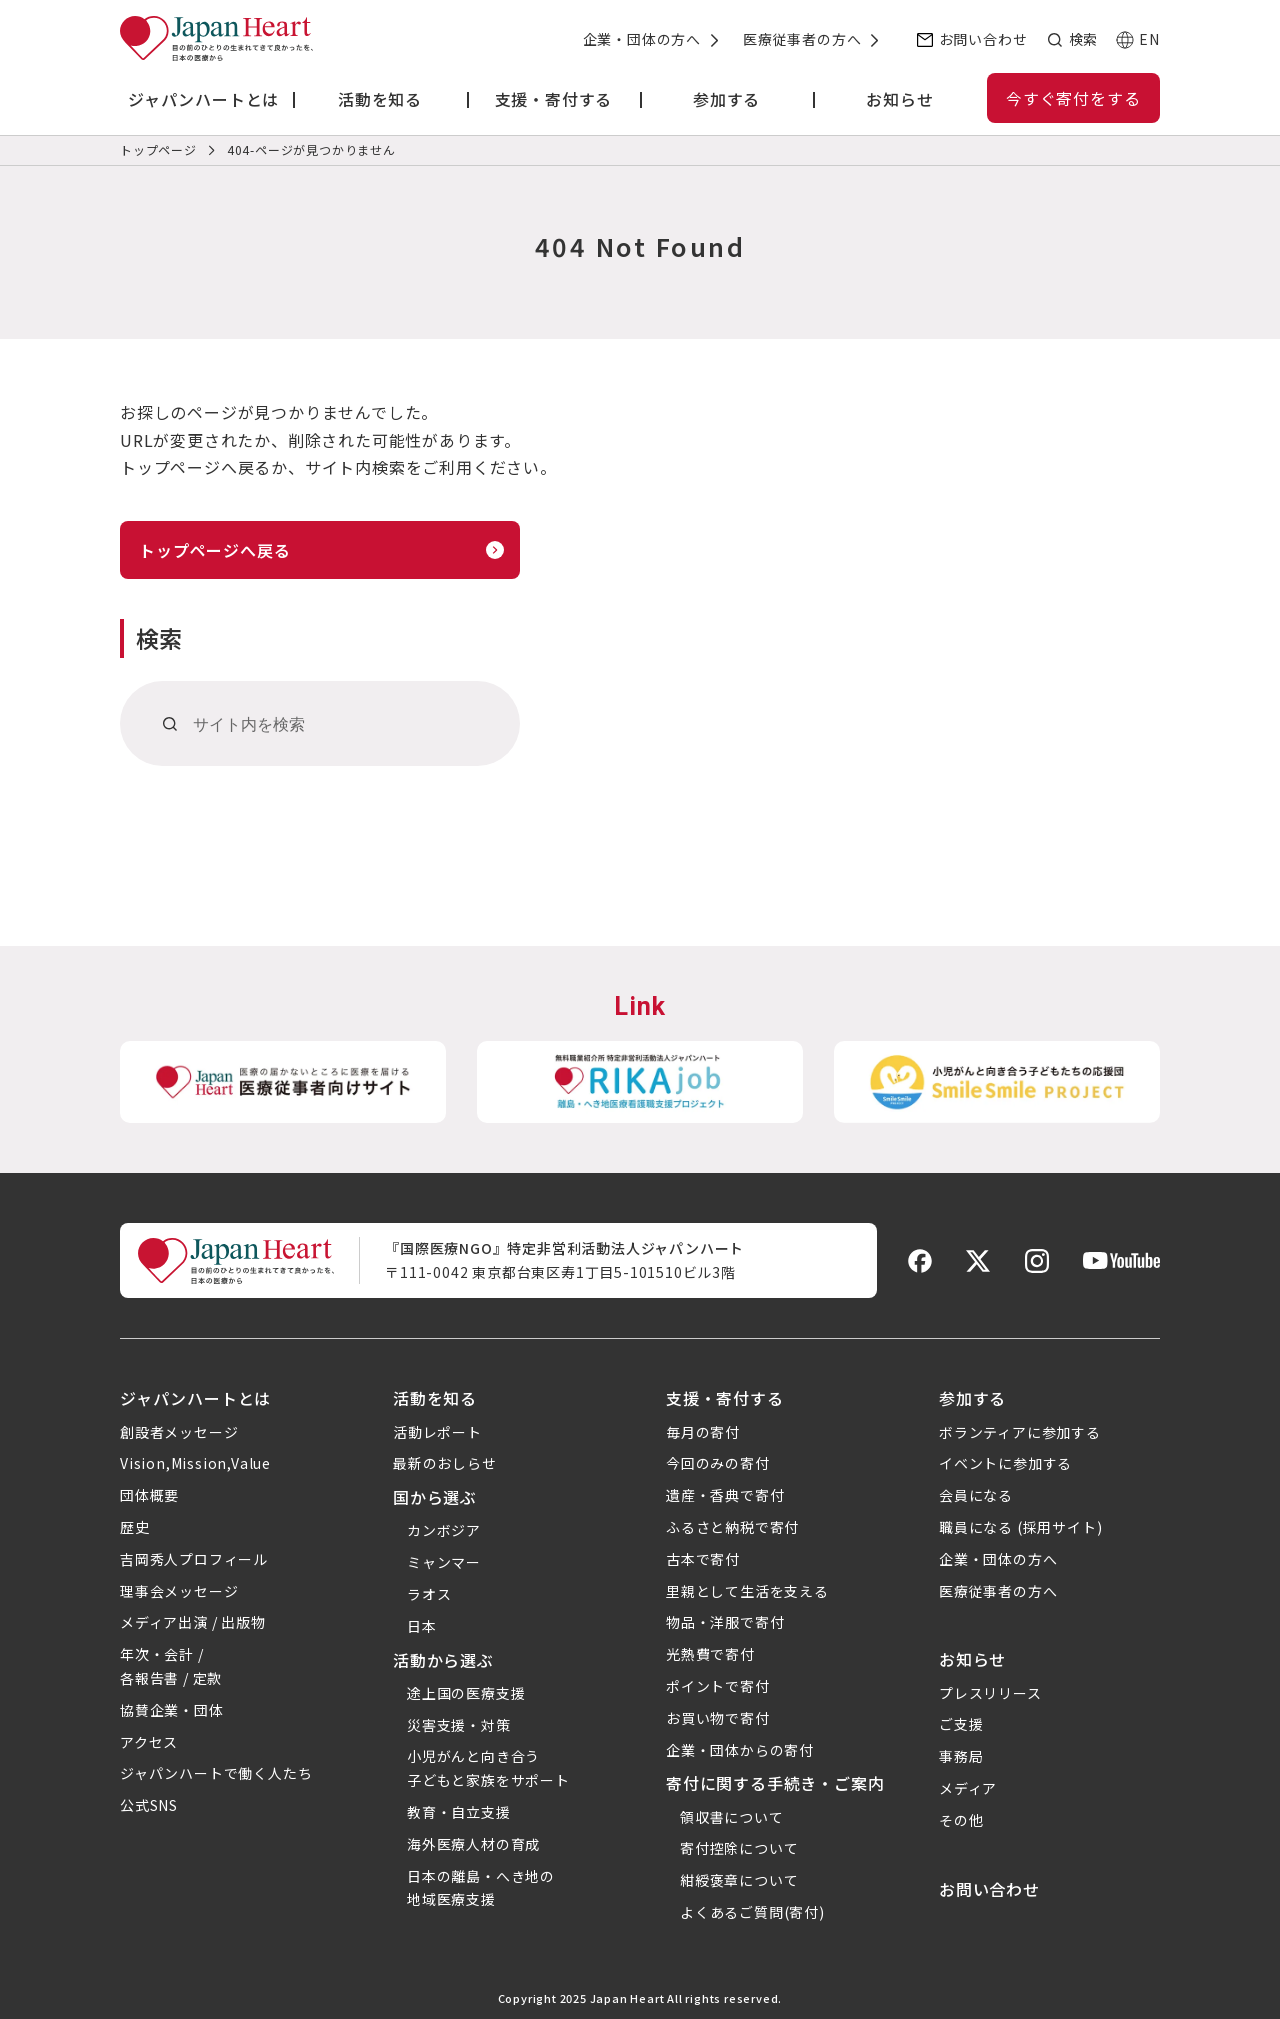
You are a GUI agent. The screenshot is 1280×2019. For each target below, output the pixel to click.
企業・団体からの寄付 (740, 1750)
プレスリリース (990, 1693)
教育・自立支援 (459, 1812)
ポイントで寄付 (718, 1686)
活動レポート (437, 1432)
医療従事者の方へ (802, 39)
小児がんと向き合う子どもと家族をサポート (488, 1768)
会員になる (976, 1495)
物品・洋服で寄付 (725, 1622)
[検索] (170, 723)
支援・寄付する (725, 1398)
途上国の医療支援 (466, 1693)
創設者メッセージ (179, 1432)
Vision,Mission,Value (195, 1463)
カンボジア (444, 1530)
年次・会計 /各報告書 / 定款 (171, 1666)
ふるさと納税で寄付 (732, 1527)
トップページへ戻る (214, 550)
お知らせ (972, 1659)
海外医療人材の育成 (473, 1844)
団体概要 (149, 1495)
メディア (968, 1788)
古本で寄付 (703, 1559)
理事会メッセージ (179, 1591)
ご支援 (961, 1724)
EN (1149, 39)
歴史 (135, 1527)
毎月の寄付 (703, 1432)
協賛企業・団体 (172, 1710)
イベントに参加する (1005, 1463)
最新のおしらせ (445, 1463)
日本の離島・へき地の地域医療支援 (481, 1888)
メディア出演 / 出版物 (193, 1622)
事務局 (961, 1756)
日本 (422, 1626)
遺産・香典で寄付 (725, 1495)
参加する (972, 1398)
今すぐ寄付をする (1073, 98)
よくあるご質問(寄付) (752, 1912)
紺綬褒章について (739, 1880)
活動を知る (435, 1398)
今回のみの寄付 (718, 1463)
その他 (961, 1820)
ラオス (429, 1594)
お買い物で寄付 (718, 1718)
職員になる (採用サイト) (1020, 1527)
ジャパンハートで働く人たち (216, 1773)
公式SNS (149, 1805)
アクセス (149, 1742)
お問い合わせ (983, 39)
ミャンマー (444, 1562)
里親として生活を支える (747, 1591)
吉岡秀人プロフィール (194, 1559)
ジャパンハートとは (195, 1398)
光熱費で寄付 (710, 1654)
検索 (1083, 39)
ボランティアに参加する (1020, 1432)
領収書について (732, 1817)
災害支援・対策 (459, 1725)
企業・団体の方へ (642, 39)
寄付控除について (739, 1848)
